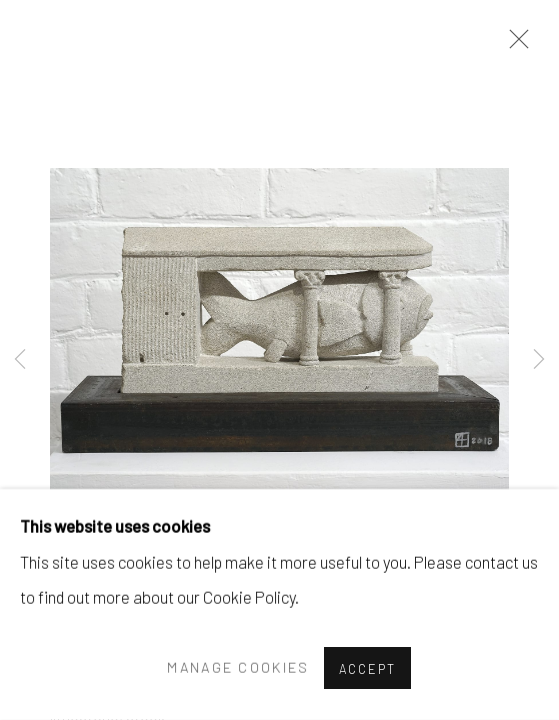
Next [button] (539, 360)
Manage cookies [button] (238, 667)
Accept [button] (367, 669)
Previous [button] (20, 360)
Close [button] (514, 45)
